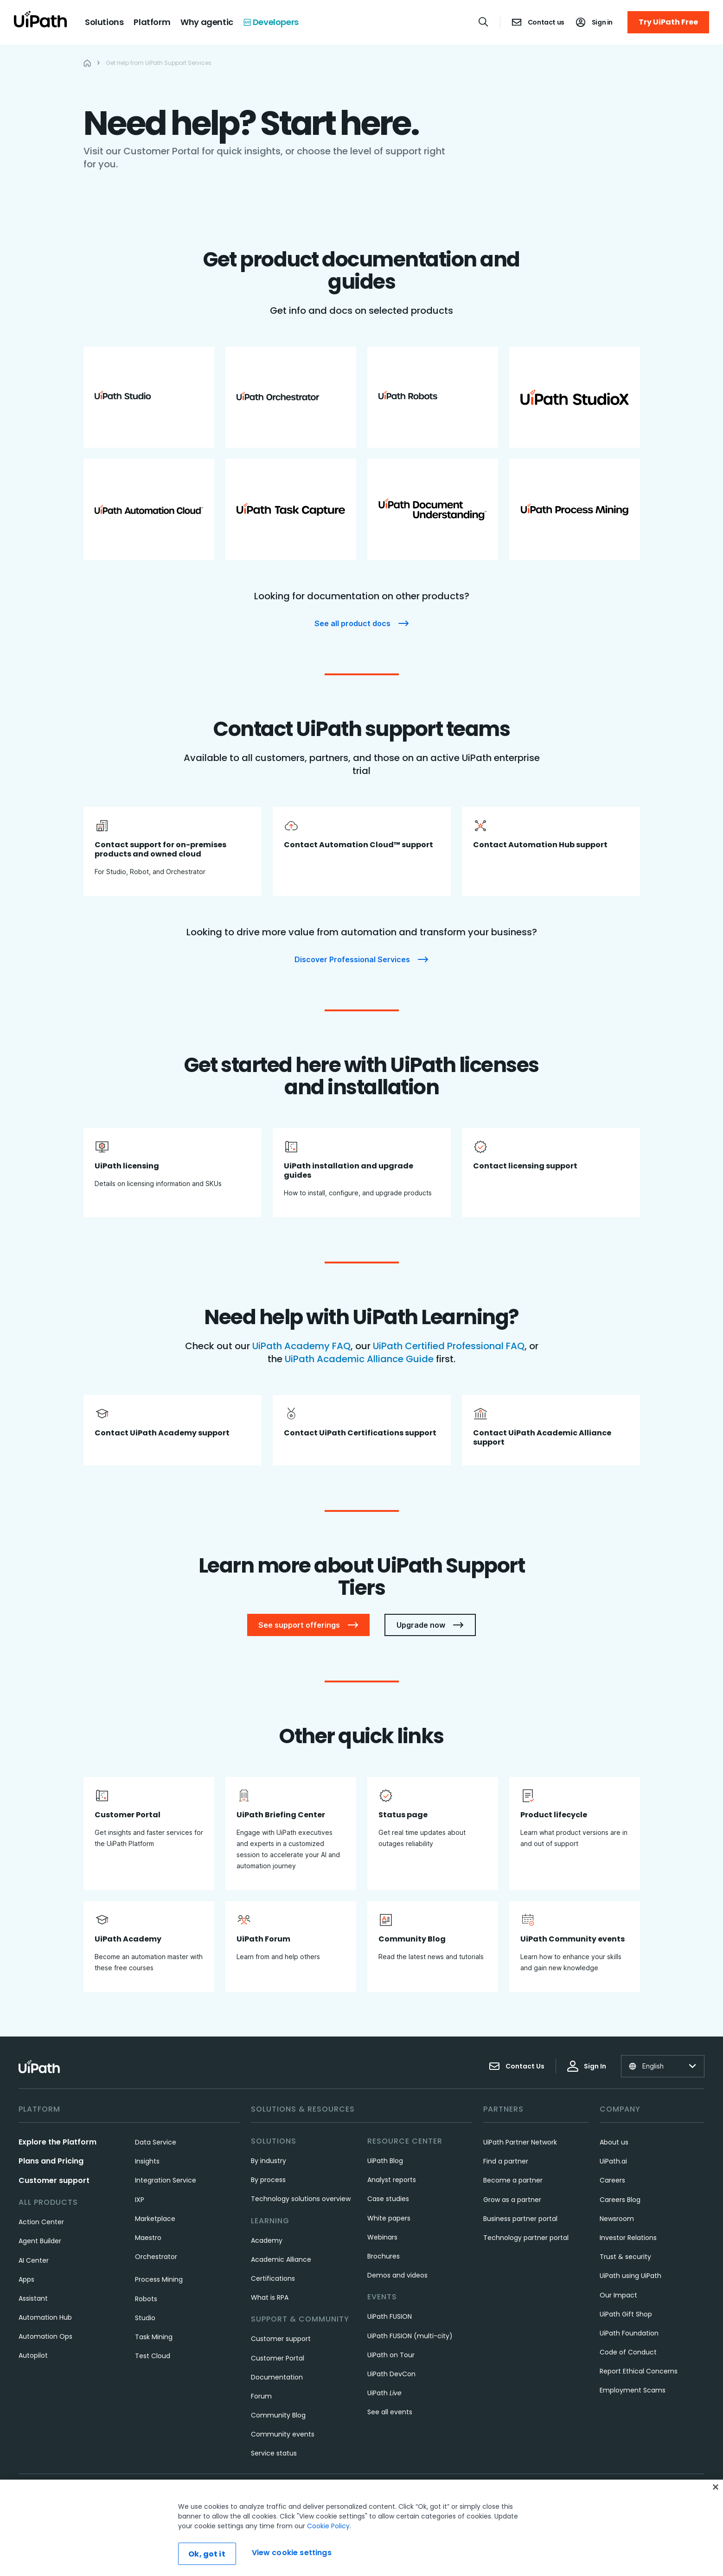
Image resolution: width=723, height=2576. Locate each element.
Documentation (277, 2377)
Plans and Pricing (51, 2161)
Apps (26, 2279)
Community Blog (278, 2415)
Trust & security (625, 2256)
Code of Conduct (628, 2352)
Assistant (33, 2298)
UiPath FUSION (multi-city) (410, 2336)
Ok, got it (206, 2554)
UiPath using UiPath (630, 2275)
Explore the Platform (57, 2142)
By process (268, 2179)
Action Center (41, 2222)
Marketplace (155, 2218)
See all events (389, 2412)
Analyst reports (391, 2179)
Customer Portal (277, 2358)
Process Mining (159, 2279)
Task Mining (154, 2336)
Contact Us (516, 2066)
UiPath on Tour (391, 2355)
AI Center (34, 2260)
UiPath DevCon (391, 2374)
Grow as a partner (512, 2199)
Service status (274, 2453)
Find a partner (505, 2161)
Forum (261, 2396)
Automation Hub (45, 2317)
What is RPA (269, 2297)
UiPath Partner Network (520, 2142)
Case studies (388, 2198)
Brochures (383, 2256)
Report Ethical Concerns (639, 2371)
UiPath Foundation (629, 2333)
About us (614, 2142)
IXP (139, 2199)
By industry (268, 2160)
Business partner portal (520, 2218)
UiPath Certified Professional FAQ (449, 1345)
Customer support (54, 2180)
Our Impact (618, 2295)
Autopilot (33, 2355)
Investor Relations (628, 2237)
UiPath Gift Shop (626, 2314)
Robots (146, 2298)
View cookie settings (292, 2552)
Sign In (586, 2066)
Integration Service (165, 2180)
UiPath (384, 2393)
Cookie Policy (328, 2526)
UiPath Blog (385, 2160)
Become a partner (513, 2180)
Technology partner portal (526, 2237)
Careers (612, 2180)
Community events (282, 2434)
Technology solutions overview (301, 2198)
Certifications (273, 2278)
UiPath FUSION (389, 2316)
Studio (145, 2317)
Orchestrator (156, 2256)
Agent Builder (40, 2241)
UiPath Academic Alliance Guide (360, 1358)
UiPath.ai (613, 2161)
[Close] (715, 2487)
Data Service (155, 2142)
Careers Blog (620, 2199)
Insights (147, 2161)
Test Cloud (152, 2355)
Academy (266, 2240)
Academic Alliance (281, 2259)
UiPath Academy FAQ (301, 1345)
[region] (361, 2528)
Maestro (148, 2237)
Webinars (382, 2237)
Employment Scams (632, 2390)
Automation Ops (45, 2336)
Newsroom (617, 2218)
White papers (388, 2218)
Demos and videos (397, 2275)
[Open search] (484, 22)
